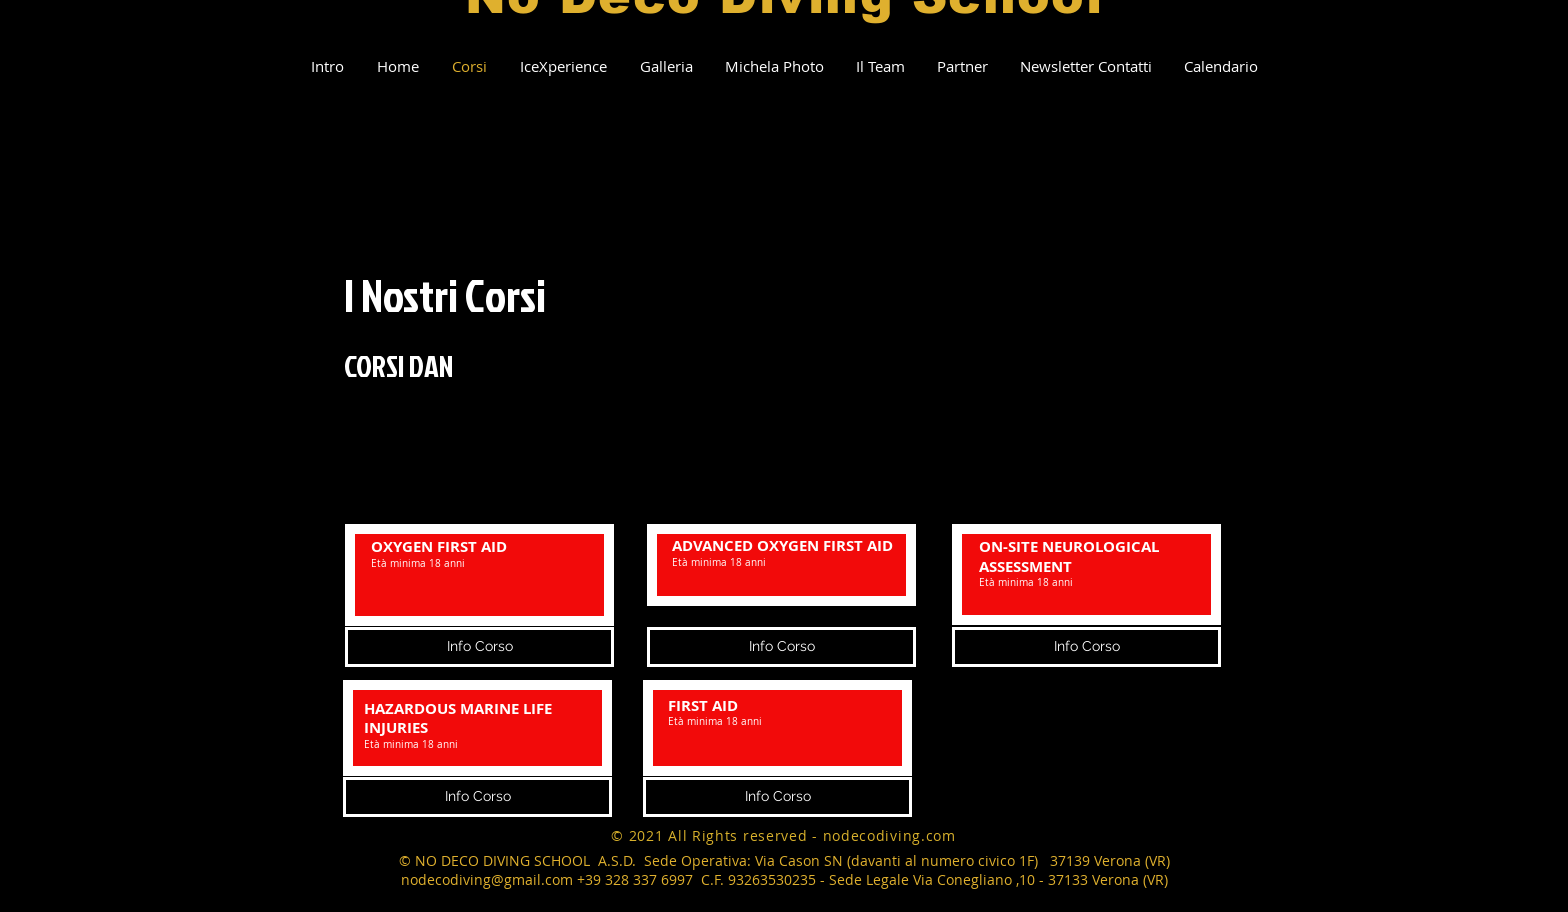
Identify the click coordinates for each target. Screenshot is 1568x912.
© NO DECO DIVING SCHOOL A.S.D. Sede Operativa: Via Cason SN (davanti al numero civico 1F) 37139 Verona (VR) (784, 860)
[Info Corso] (477, 797)
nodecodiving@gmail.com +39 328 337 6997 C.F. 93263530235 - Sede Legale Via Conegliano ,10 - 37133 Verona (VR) (784, 879)
